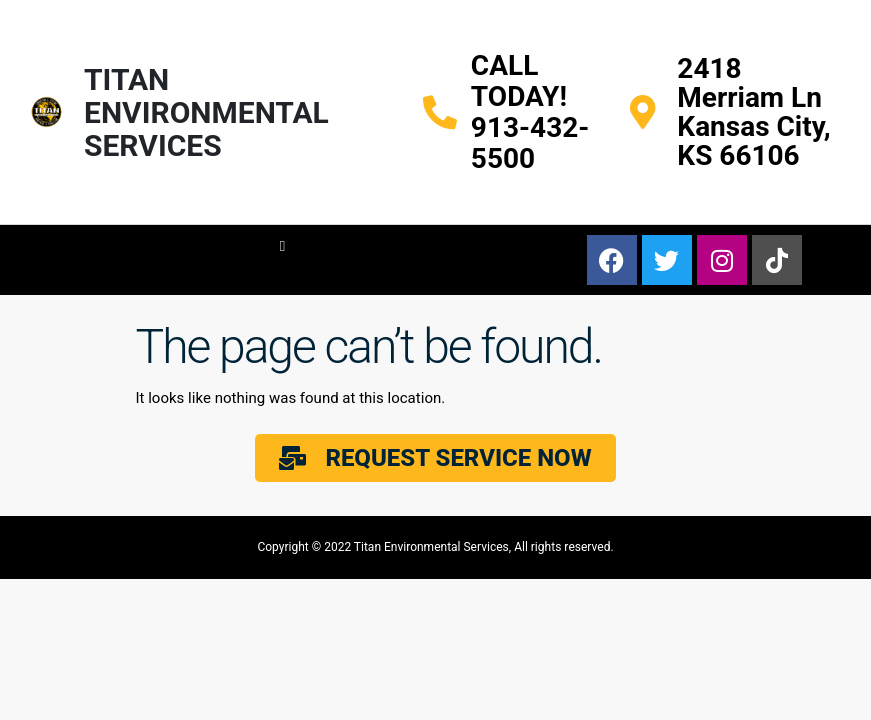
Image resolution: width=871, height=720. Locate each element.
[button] (282, 246)
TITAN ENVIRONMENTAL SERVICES (206, 112)
